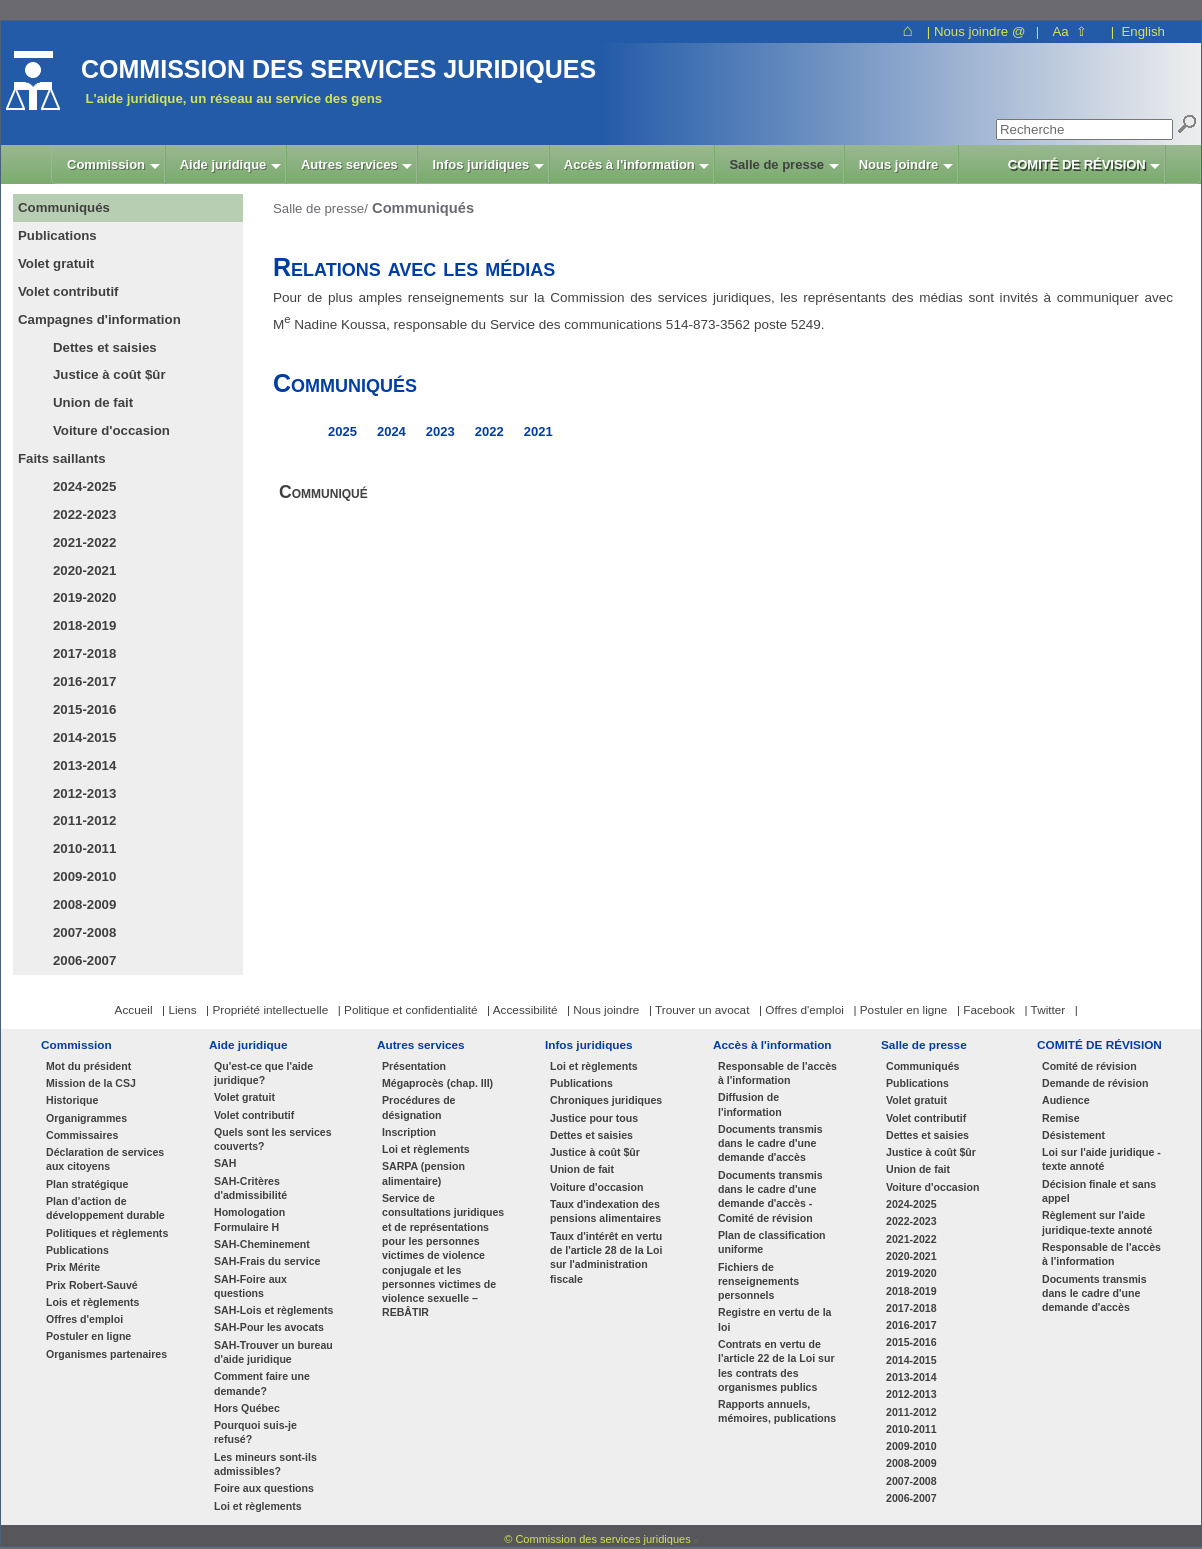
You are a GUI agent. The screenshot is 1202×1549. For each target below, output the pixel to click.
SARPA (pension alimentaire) (423, 1173)
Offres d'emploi (84, 1319)
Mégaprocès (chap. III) (437, 1083)
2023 (440, 431)
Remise (1061, 1118)
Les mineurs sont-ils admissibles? (265, 1464)
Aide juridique (248, 1044)
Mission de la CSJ (91, 1083)
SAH (225, 1163)
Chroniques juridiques (606, 1100)
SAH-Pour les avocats (269, 1327)
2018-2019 (84, 625)
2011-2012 (84, 820)
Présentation (414, 1066)
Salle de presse (924, 1044)
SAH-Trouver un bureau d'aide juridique (273, 1352)
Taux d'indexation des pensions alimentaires (605, 1211)
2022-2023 (84, 514)
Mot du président (88, 1066)
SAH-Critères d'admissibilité (250, 1188)
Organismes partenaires (106, 1354)
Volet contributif (254, 1115)
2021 (538, 431)
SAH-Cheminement (262, 1244)
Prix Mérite (73, 1267)
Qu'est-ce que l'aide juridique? (263, 1073)
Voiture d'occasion (111, 430)
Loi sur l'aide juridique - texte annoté (1101, 1159)
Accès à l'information (772, 1044)
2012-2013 (84, 793)
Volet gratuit (244, 1097)
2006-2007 (84, 960)
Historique (72, 1100)
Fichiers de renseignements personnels (758, 1281)
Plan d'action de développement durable (105, 1208)
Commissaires (82, 1135)
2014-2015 (84, 737)
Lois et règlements (92, 1302)
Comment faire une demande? (262, 1383)
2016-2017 (84, 681)
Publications (77, 1250)
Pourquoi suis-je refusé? (255, 1432)
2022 (489, 431)
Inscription (409, 1132)
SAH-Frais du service (267, 1261)
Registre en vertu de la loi (774, 1319)
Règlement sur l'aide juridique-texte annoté (1097, 1222)
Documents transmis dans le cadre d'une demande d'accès (770, 1143)
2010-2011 (84, 848)
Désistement (1073, 1135)
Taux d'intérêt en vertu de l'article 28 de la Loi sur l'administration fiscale (606, 1257)
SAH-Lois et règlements (273, 1310)
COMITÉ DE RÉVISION (1099, 1044)
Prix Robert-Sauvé (92, 1285)
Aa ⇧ (1069, 31)
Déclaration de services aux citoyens (105, 1159)
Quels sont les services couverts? (273, 1139)
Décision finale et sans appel (1099, 1191)
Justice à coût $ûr (109, 374)
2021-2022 (84, 542)
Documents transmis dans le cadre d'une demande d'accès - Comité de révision (770, 1196)
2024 (391, 431)
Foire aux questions (264, 1488)
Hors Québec (247, 1408)
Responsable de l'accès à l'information (777, 1073)
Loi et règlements (258, 1506)
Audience (1066, 1100)
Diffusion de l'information (750, 1104)
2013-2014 (84, 765)
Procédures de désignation (419, 1107)
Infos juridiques (589, 1044)
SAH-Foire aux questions (250, 1286)
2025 (342, 431)
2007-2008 (84, 932)
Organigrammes (86, 1118)
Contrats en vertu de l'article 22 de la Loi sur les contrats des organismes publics (776, 1365)
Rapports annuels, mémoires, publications (777, 1411)
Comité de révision (1089, 1066)
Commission (76, 1044)
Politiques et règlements (107, 1233)
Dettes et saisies (105, 347)
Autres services (421, 1044)
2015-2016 (84, 709)
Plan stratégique (87, 1184)
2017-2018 (84, 653)
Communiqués (922, 1066)
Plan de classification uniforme (772, 1242)
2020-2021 (84, 570)
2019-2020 (84, 597)
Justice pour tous (594, 1118)
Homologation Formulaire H (249, 1219)
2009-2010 (84, 876)
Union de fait (93, 402)
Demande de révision (1095, 1083)
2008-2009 (84, 904)
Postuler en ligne (88, 1336)
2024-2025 (84, 486)
